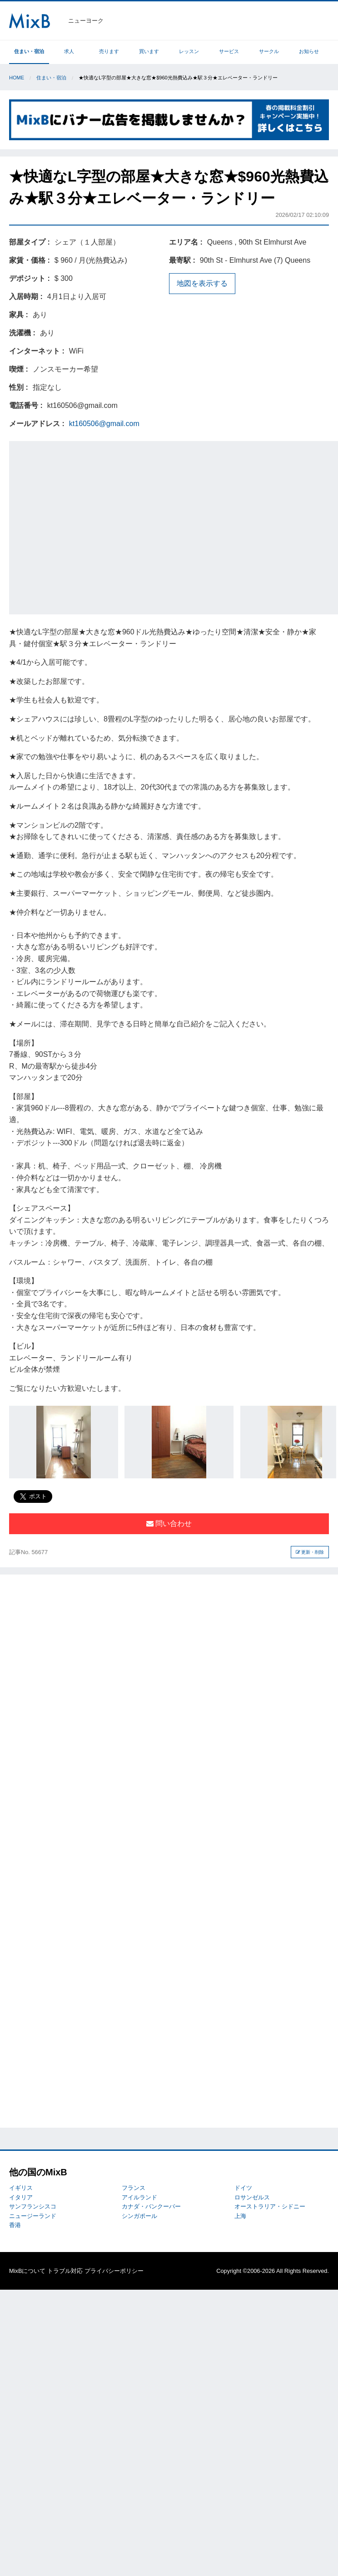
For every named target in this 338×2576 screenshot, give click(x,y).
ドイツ (243, 2187)
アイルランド (139, 2197)
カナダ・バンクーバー (151, 2206)
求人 (69, 51)
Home (16, 77)
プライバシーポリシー (114, 2270)
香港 (15, 2225)
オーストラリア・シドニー (269, 2206)
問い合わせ (169, 1523)
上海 (240, 2216)
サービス (229, 51)
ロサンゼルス (252, 2197)
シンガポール (139, 2216)
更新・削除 (310, 1552)
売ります (109, 51)
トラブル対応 (65, 2270)
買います (149, 51)
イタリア (21, 2197)
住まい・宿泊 (29, 51)
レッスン (189, 51)
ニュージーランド (32, 2216)
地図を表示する (202, 283)
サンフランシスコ (32, 2206)
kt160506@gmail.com (104, 423)
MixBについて (27, 2270)
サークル (269, 51)
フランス (133, 2187)
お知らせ (309, 51)
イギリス (21, 2187)
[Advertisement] (87, 526)
